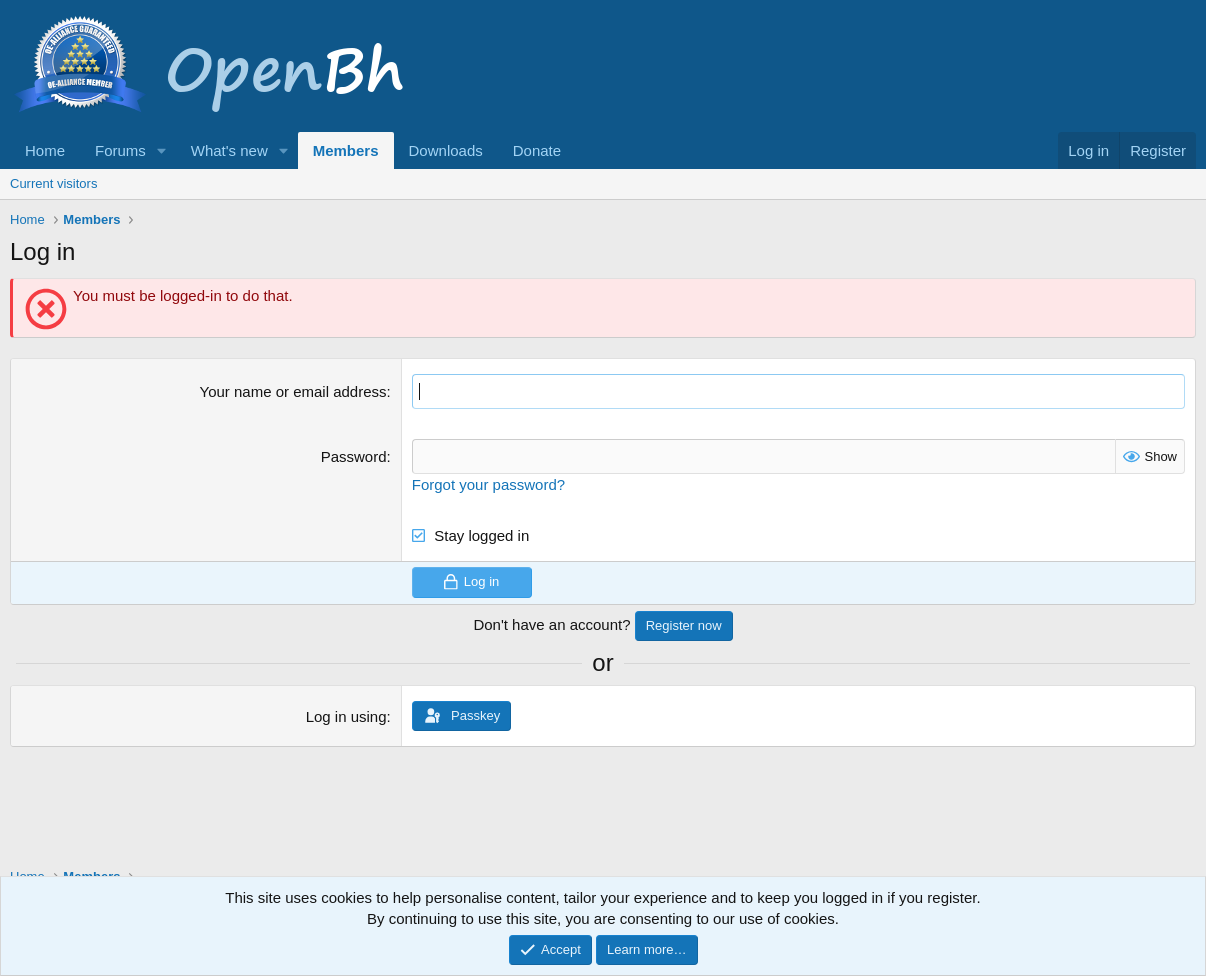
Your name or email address (293, 391)
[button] (162, 150)
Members (346, 150)
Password (354, 456)
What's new (229, 150)
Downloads (446, 150)
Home (45, 150)
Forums (120, 150)
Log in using (346, 716)
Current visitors (53, 183)
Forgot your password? (488, 484)
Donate (537, 150)
